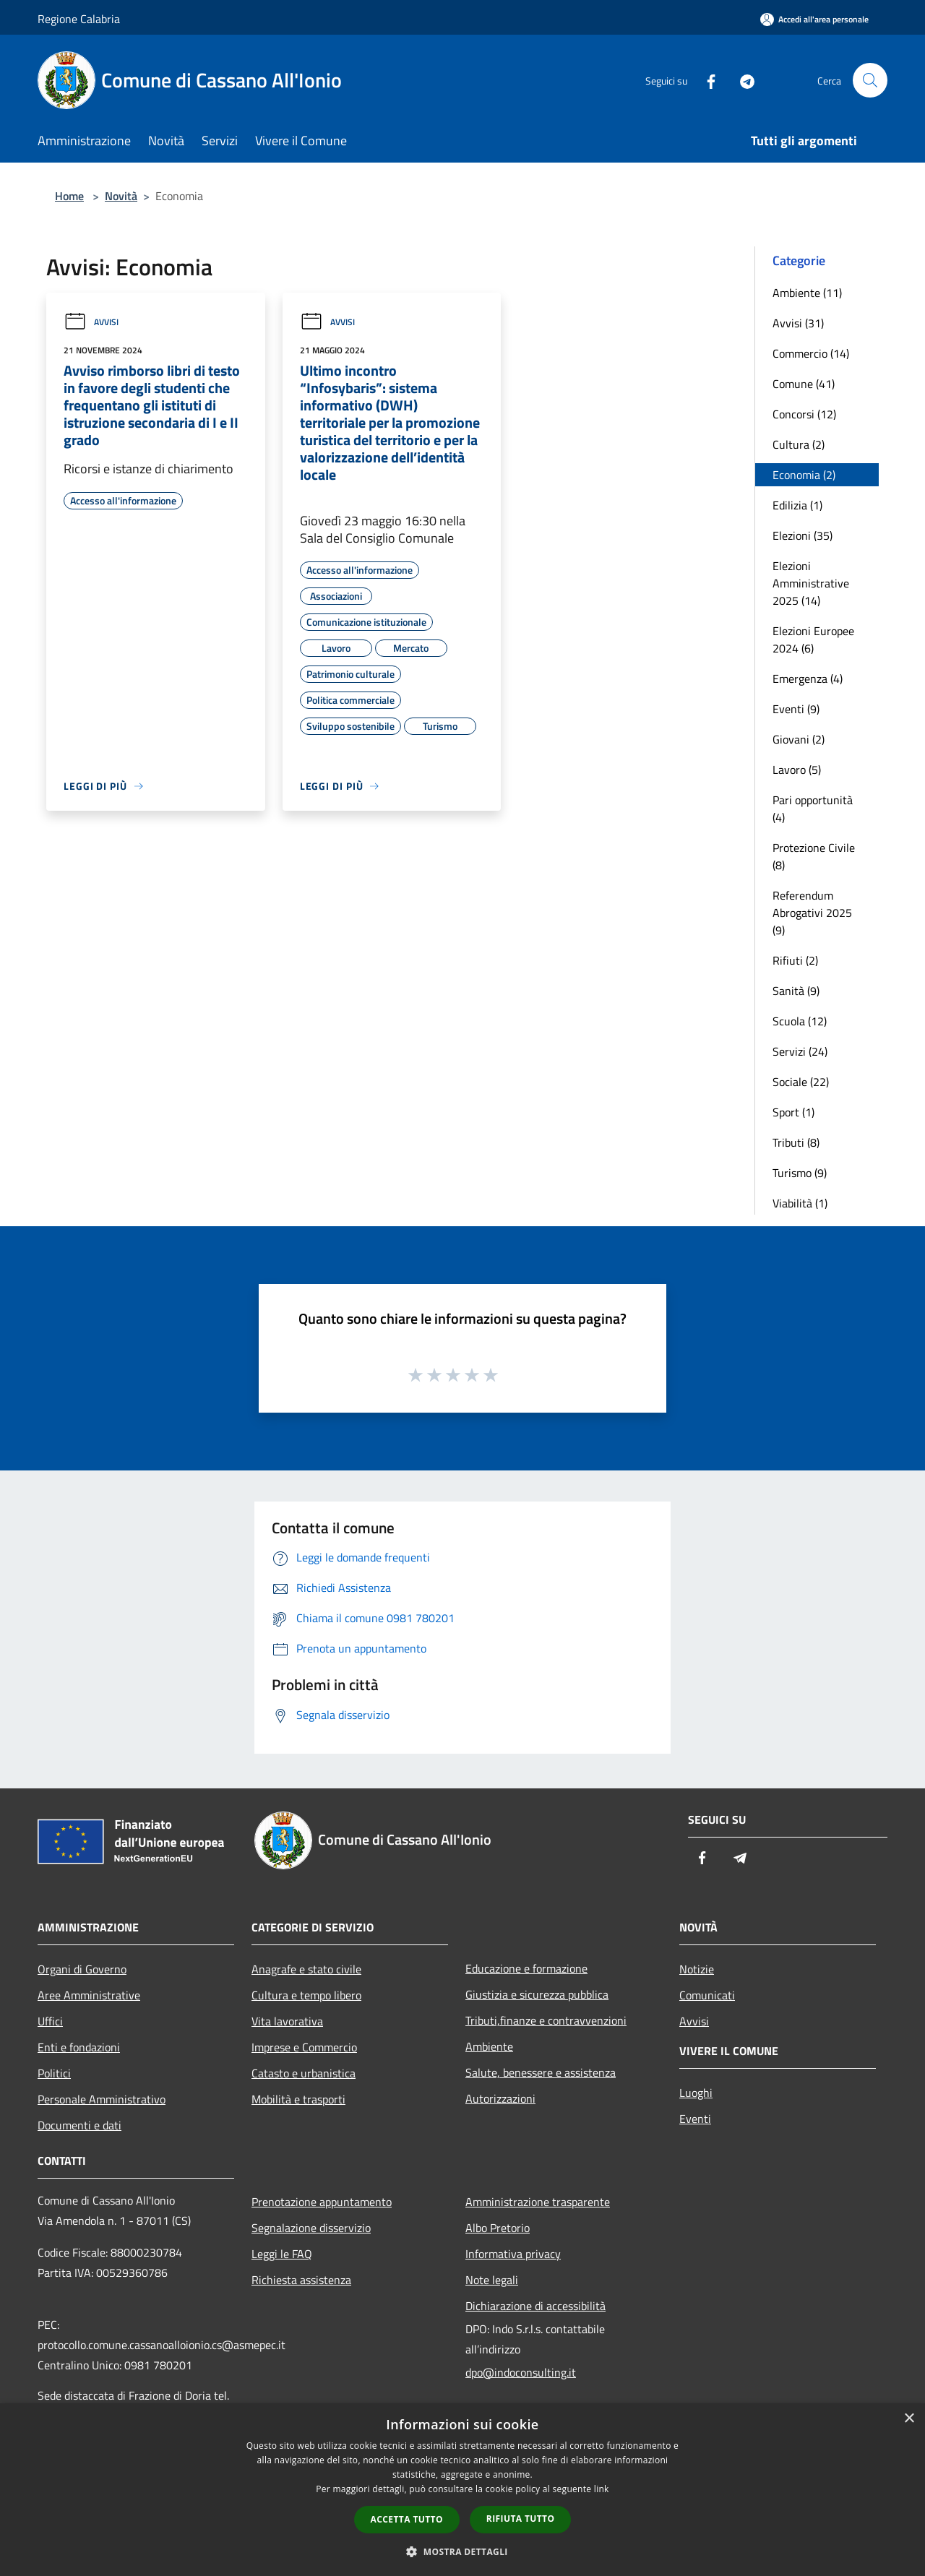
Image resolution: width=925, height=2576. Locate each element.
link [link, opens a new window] (601, 2489)
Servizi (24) (800, 1051)
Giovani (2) (799, 739)
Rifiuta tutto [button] (520, 2518)
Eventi (695, 2118)
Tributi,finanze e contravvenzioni (546, 2020)
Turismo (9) (800, 1172)
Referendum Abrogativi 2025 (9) (812, 913)
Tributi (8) (796, 1142)
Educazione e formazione (526, 1968)
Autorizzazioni (500, 2098)
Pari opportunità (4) (813, 808)
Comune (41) (804, 383)
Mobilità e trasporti (298, 2099)
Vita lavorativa (287, 2021)
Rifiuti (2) (795, 960)
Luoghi (696, 2092)
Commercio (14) (811, 353)
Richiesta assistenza (301, 2279)
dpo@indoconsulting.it (520, 2372)
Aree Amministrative (89, 1995)
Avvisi (91, 322)
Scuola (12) (800, 1021)
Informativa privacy (513, 2253)
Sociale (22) (801, 1081)
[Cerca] (870, 80)
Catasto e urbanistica (303, 2073)
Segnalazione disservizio (311, 2227)
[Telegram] (741, 80)
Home (69, 195)
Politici (54, 2073)
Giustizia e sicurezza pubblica (536, 1994)
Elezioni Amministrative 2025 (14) (811, 583)
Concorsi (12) (804, 414)
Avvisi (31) (798, 323)
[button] (462, 2551)
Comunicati (707, 1995)
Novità (121, 195)
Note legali (491, 2279)
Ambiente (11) (807, 292)
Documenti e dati (79, 2125)
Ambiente (489, 2046)
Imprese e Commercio (304, 2047)
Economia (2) (804, 474)
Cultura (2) (799, 444)
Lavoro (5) (797, 769)
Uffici (50, 2021)
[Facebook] (705, 80)
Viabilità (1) (800, 1203)
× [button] (908, 2418)
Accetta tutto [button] (407, 2519)
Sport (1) (793, 1112)
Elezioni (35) (802, 535)
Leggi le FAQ (281, 2253)
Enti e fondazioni (79, 2047)
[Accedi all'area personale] (814, 19)
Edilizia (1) (797, 505)
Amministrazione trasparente (537, 2201)
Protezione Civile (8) (814, 856)
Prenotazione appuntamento (321, 2201)
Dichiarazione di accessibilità (535, 2305)
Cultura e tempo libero (306, 1995)
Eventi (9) (796, 709)
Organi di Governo (82, 1969)
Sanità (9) (796, 990)
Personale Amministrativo (101, 2099)
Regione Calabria (79, 18)
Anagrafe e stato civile (306, 1969)
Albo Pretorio (497, 2227)
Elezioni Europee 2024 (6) (813, 639)
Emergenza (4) (808, 678)
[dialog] (462, 2489)
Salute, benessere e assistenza (540, 2072)
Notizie (696, 1969)
